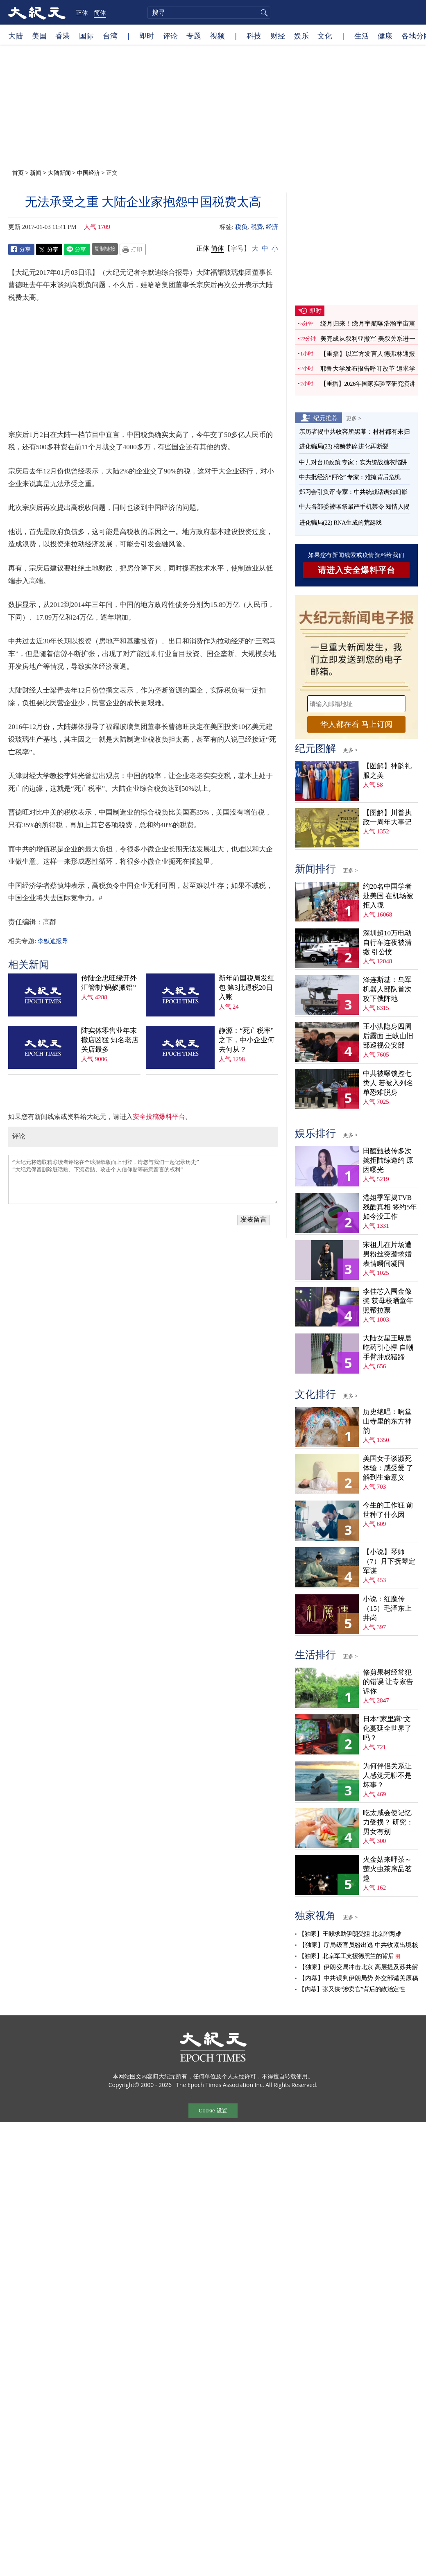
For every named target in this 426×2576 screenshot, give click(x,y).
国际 (86, 36)
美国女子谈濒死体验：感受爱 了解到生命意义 (388, 1468)
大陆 (15, 36)
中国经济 (88, 173)
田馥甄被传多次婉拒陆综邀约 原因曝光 (388, 1160)
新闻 (35, 173)
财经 (277, 36)
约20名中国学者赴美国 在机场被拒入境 (388, 896)
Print (133, 249)
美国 (39, 36)
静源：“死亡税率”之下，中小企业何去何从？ (246, 1040)
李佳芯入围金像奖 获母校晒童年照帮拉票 (388, 1301)
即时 (146, 36)
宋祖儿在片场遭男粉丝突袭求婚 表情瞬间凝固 (387, 1254)
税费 (257, 227)
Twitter (49, 249)
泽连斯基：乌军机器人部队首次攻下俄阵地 (387, 989)
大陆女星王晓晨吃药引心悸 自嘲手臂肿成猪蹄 (388, 1347)
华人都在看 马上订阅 (356, 724)
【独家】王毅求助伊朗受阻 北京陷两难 (350, 1934)
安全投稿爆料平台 (159, 1116)
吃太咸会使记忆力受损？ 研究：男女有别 (388, 1822)
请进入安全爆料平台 (356, 570)
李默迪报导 (53, 941)
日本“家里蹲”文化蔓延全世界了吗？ (387, 1728)
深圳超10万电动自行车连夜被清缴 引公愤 (387, 942)
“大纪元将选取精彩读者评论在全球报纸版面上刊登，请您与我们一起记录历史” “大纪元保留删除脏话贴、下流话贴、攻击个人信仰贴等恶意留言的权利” (143, 1179)
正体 (82, 12)
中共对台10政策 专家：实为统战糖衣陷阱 (353, 462)
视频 (217, 36)
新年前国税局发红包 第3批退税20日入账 (246, 987)
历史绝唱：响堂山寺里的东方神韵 (387, 1421)
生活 (361, 36)
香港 (62, 36)
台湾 (110, 36)
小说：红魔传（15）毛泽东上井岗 (387, 1608)
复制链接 (105, 248)
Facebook (21, 249)
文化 (324, 36)
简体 (100, 12)
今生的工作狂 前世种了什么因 (388, 1510)
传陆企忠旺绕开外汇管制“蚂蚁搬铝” (109, 982)
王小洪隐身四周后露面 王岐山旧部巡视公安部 (388, 1036)
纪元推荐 (325, 418)
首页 (18, 173)
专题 (193, 36)
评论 (170, 36)
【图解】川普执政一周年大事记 (387, 817)
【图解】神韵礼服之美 (387, 770)
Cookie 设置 (213, 2110)
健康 (385, 36)
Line (77, 249)
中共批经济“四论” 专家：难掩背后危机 (350, 477)
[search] (208, 13)
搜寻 (263, 13)
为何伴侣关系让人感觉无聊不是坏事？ (387, 1775)
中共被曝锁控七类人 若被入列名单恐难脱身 (388, 1083)
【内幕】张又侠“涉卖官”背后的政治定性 (352, 1989)
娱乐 (301, 36)
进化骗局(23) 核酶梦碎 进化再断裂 (343, 446)
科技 (254, 36)
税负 (241, 227)
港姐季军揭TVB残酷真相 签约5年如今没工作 (390, 1207)
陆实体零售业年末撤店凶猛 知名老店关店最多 (109, 1040)
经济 (272, 227)
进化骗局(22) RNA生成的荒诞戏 (340, 522)
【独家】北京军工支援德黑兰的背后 (346, 1956)
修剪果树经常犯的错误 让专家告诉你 (388, 1681)
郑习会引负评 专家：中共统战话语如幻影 (353, 492)
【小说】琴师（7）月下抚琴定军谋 (389, 1561)
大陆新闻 (59, 173)
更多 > (353, 418)
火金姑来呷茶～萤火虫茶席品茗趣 (387, 1869)
